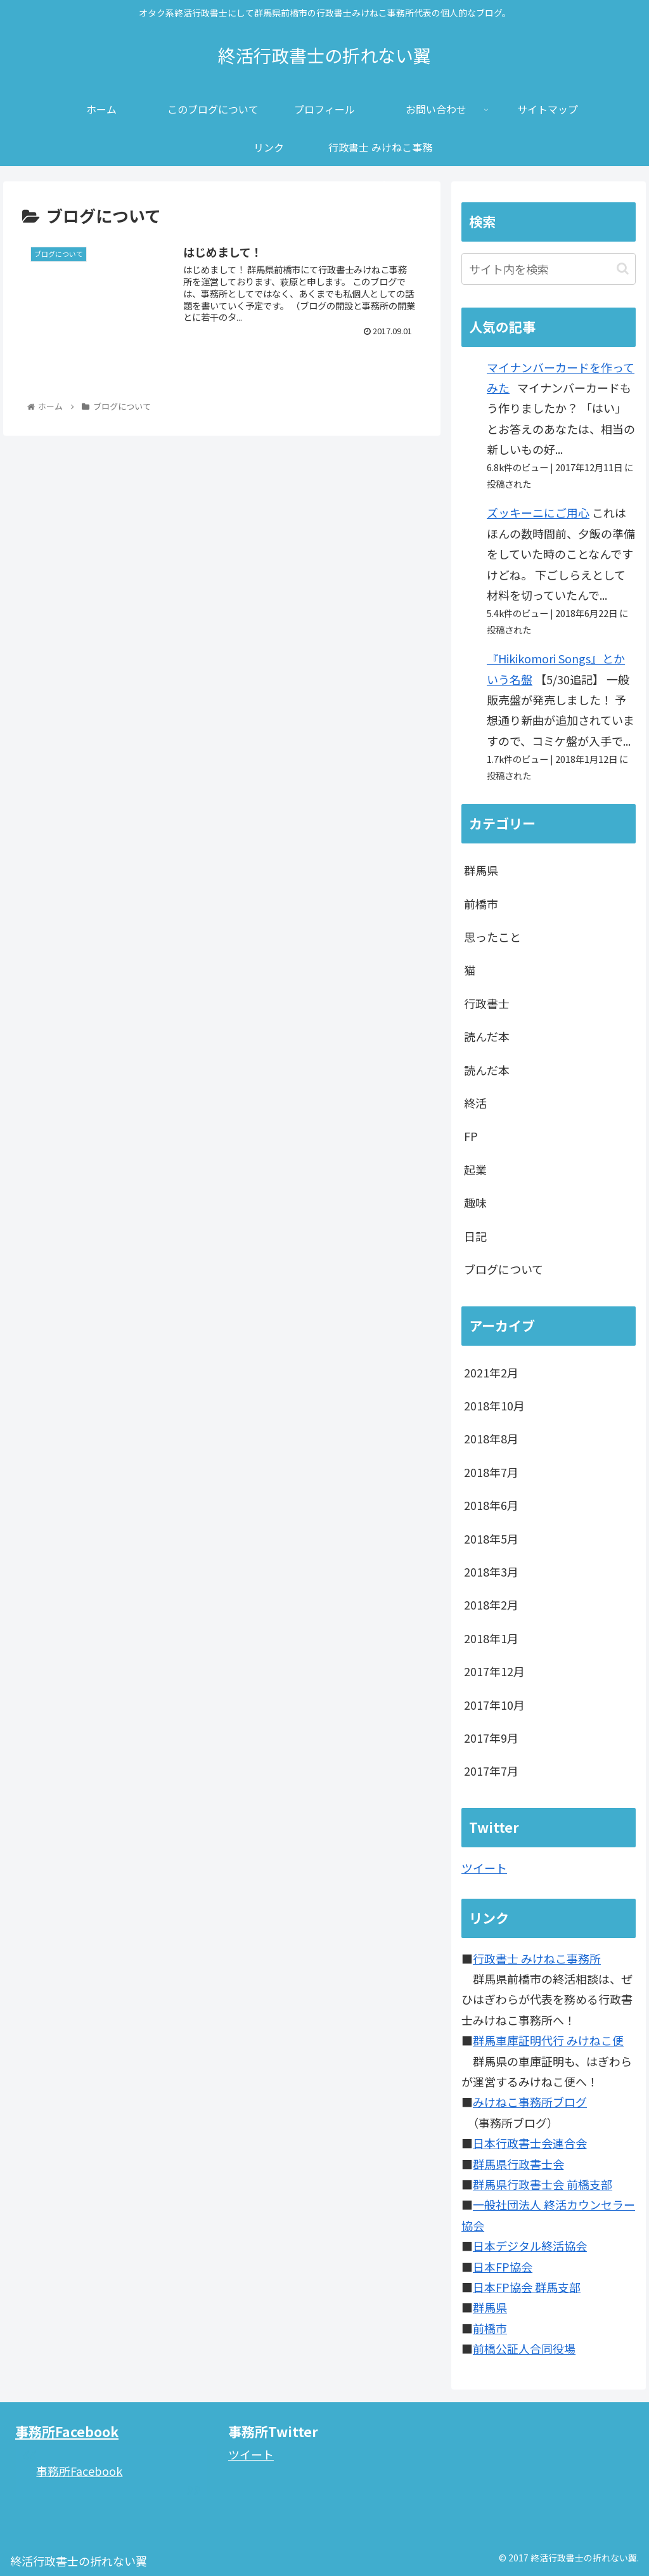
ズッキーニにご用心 (538, 512)
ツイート (484, 1867)
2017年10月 (494, 1704)
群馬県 (481, 870)
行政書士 (487, 1003)
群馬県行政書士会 (518, 2164)
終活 (475, 1103)
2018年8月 (491, 1438)
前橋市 (481, 903)
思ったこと (492, 936)
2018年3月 (491, 1571)
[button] (623, 268)
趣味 (475, 1202)
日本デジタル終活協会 (530, 2245)
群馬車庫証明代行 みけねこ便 (548, 2040)
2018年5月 (491, 1538)
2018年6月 (491, 1505)
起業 (475, 1169)
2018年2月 (491, 1604)
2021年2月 (491, 1372)
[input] (548, 269)
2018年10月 (494, 1405)
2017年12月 (494, 1671)
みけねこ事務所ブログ (530, 2101)
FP (471, 1136)
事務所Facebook (67, 2431)
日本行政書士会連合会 (530, 2143)
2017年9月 (491, 1737)
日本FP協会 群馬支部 (527, 2287)
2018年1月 (491, 1638)
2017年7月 (491, 1770)
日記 (475, 1236)
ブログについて (503, 1269)
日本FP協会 (502, 2266)
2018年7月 (491, 1472)
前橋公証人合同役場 (524, 2348)
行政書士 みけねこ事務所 (537, 1958)
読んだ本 (487, 1036)
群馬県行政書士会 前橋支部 (542, 2184)
